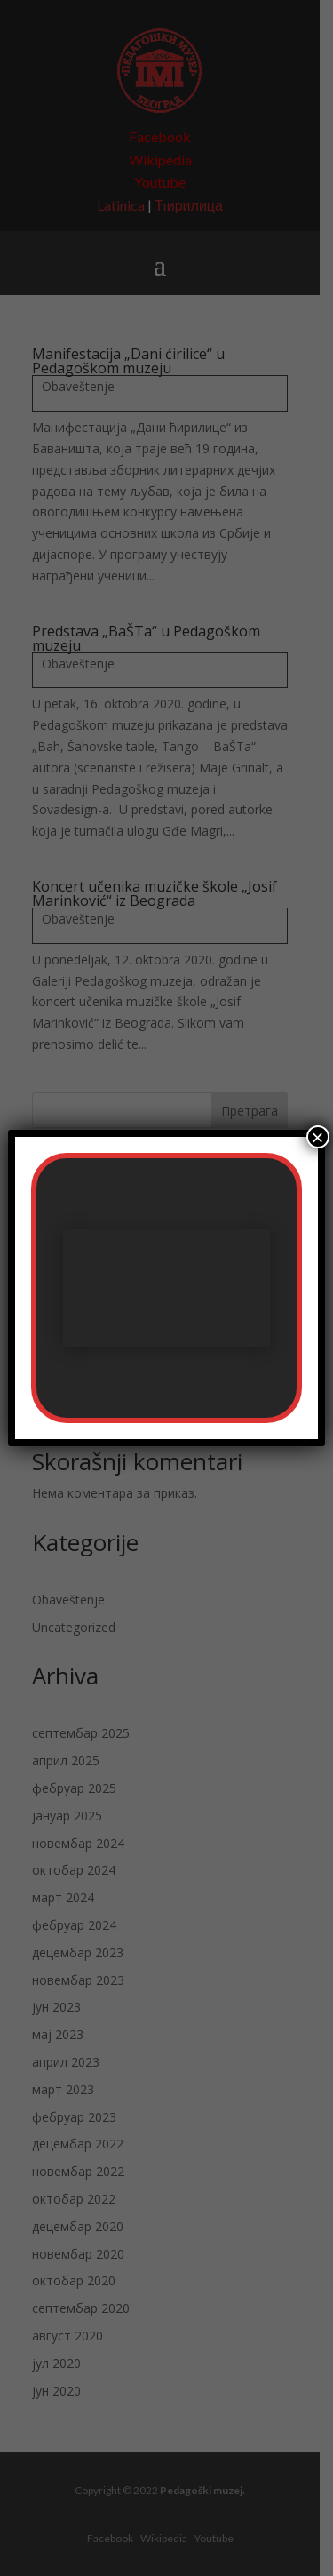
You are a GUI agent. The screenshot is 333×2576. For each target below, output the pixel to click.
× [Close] (318, 1136)
